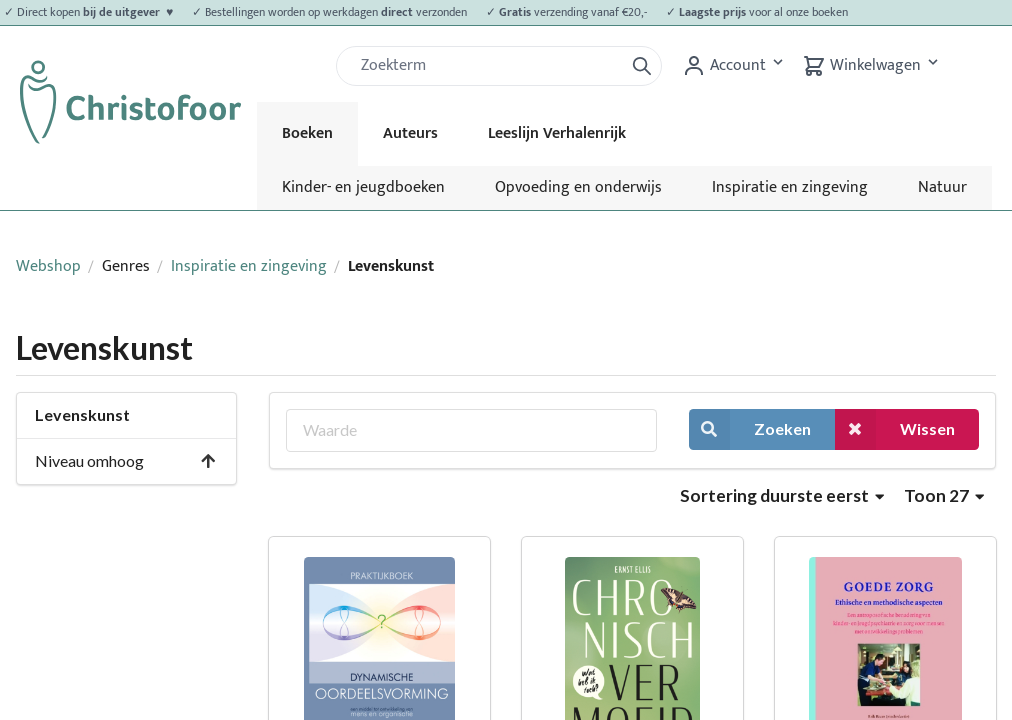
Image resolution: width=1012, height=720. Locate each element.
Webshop (48, 266)
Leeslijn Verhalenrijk (557, 133)
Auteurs (410, 133)
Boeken (307, 133)
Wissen (895, 429)
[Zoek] (488, 66)
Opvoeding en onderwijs (578, 187)
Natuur (942, 187)
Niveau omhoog (126, 460)
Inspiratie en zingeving (790, 187)
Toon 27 (944, 495)
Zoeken (750, 429)
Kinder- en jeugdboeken (363, 187)
